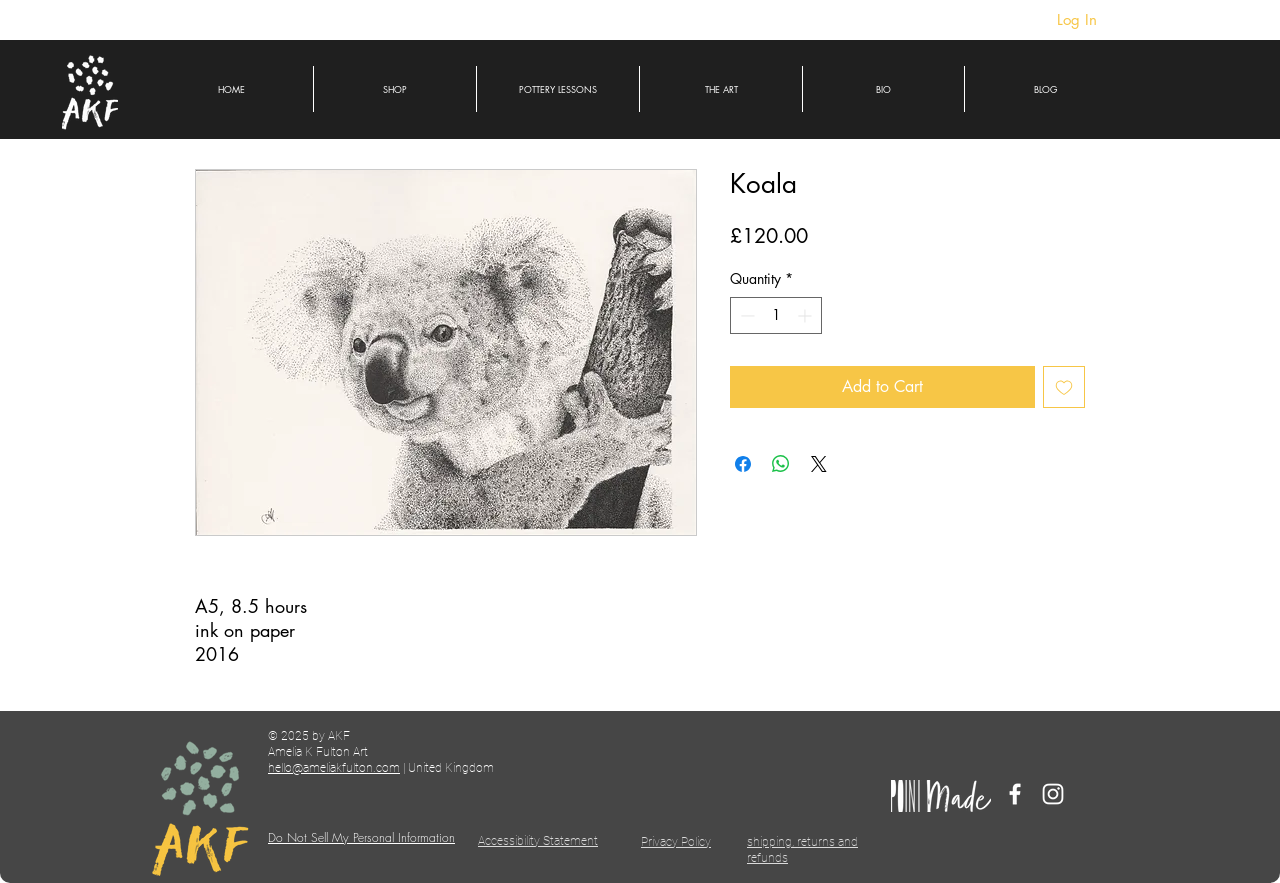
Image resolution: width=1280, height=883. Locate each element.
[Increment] (806, 315)
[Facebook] (1015, 794)
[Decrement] (745, 315)
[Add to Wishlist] (1064, 387)
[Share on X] (819, 464)
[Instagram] (1053, 794)
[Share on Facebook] (743, 464)
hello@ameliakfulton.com (334, 768)
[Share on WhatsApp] (781, 464)
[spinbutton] (776, 315)
